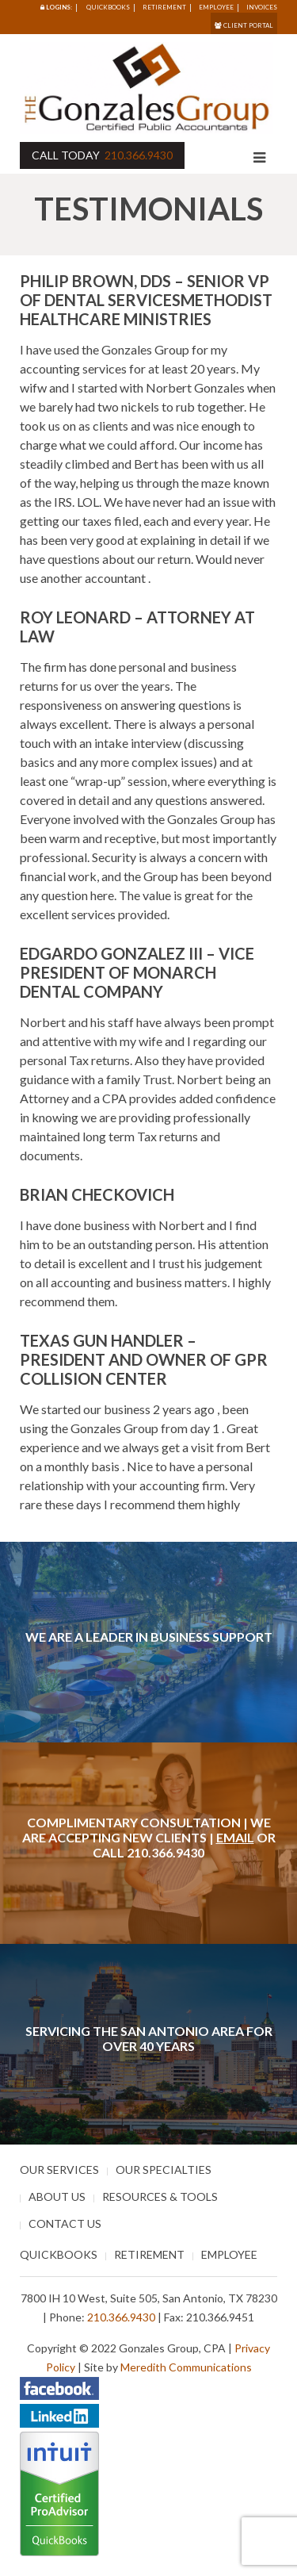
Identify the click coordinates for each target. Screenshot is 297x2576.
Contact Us (65, 2223)
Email (235, 1837)
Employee (216, 7)
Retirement (164, 7)
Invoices (261, 7)
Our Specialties (163, 2169)
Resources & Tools (160, 2196)
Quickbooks (108, 7)
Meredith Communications (186, 2367)
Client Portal (244, 25)
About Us (57, 2196)
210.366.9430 (139, 155)
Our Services (59, 2169)
